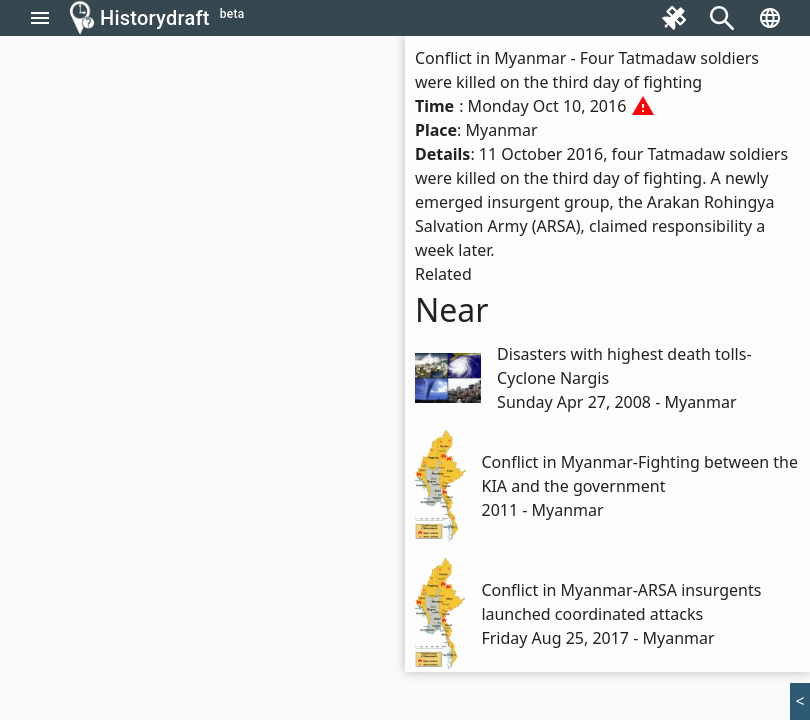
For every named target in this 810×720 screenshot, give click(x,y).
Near (452, 309)
